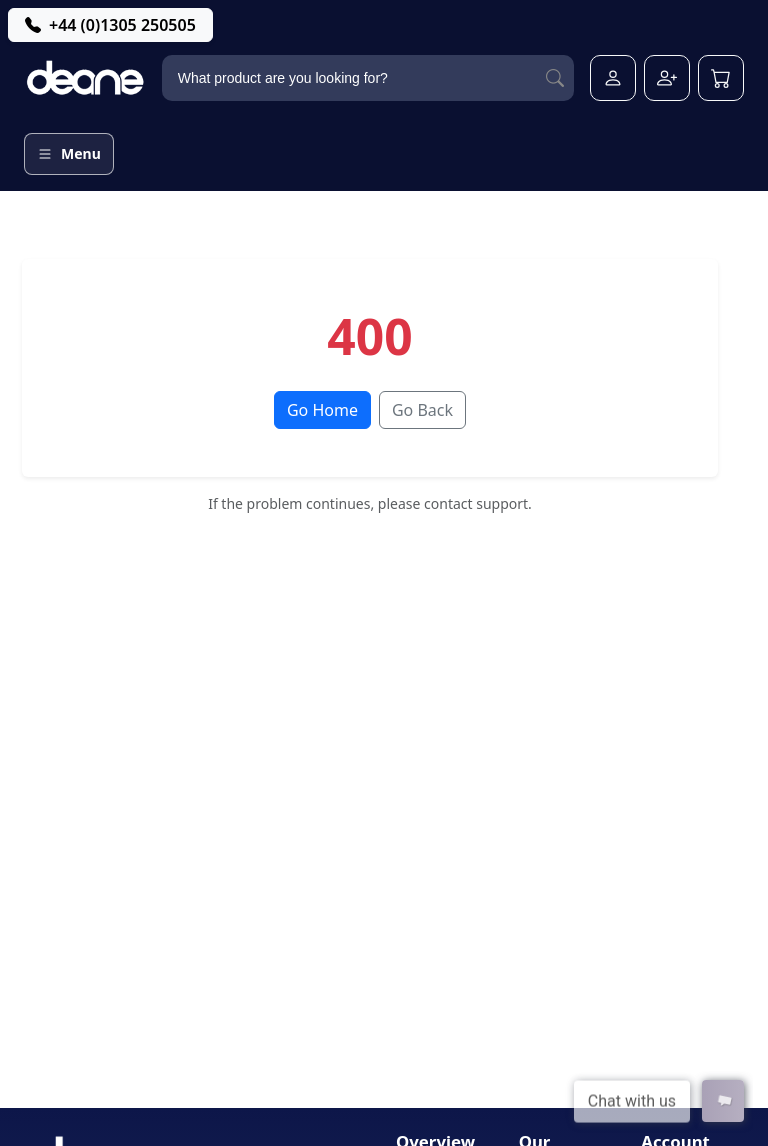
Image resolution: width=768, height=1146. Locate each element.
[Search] (555, 78)
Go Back (422, 410)
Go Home (322, 410)
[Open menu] (69, 154)
